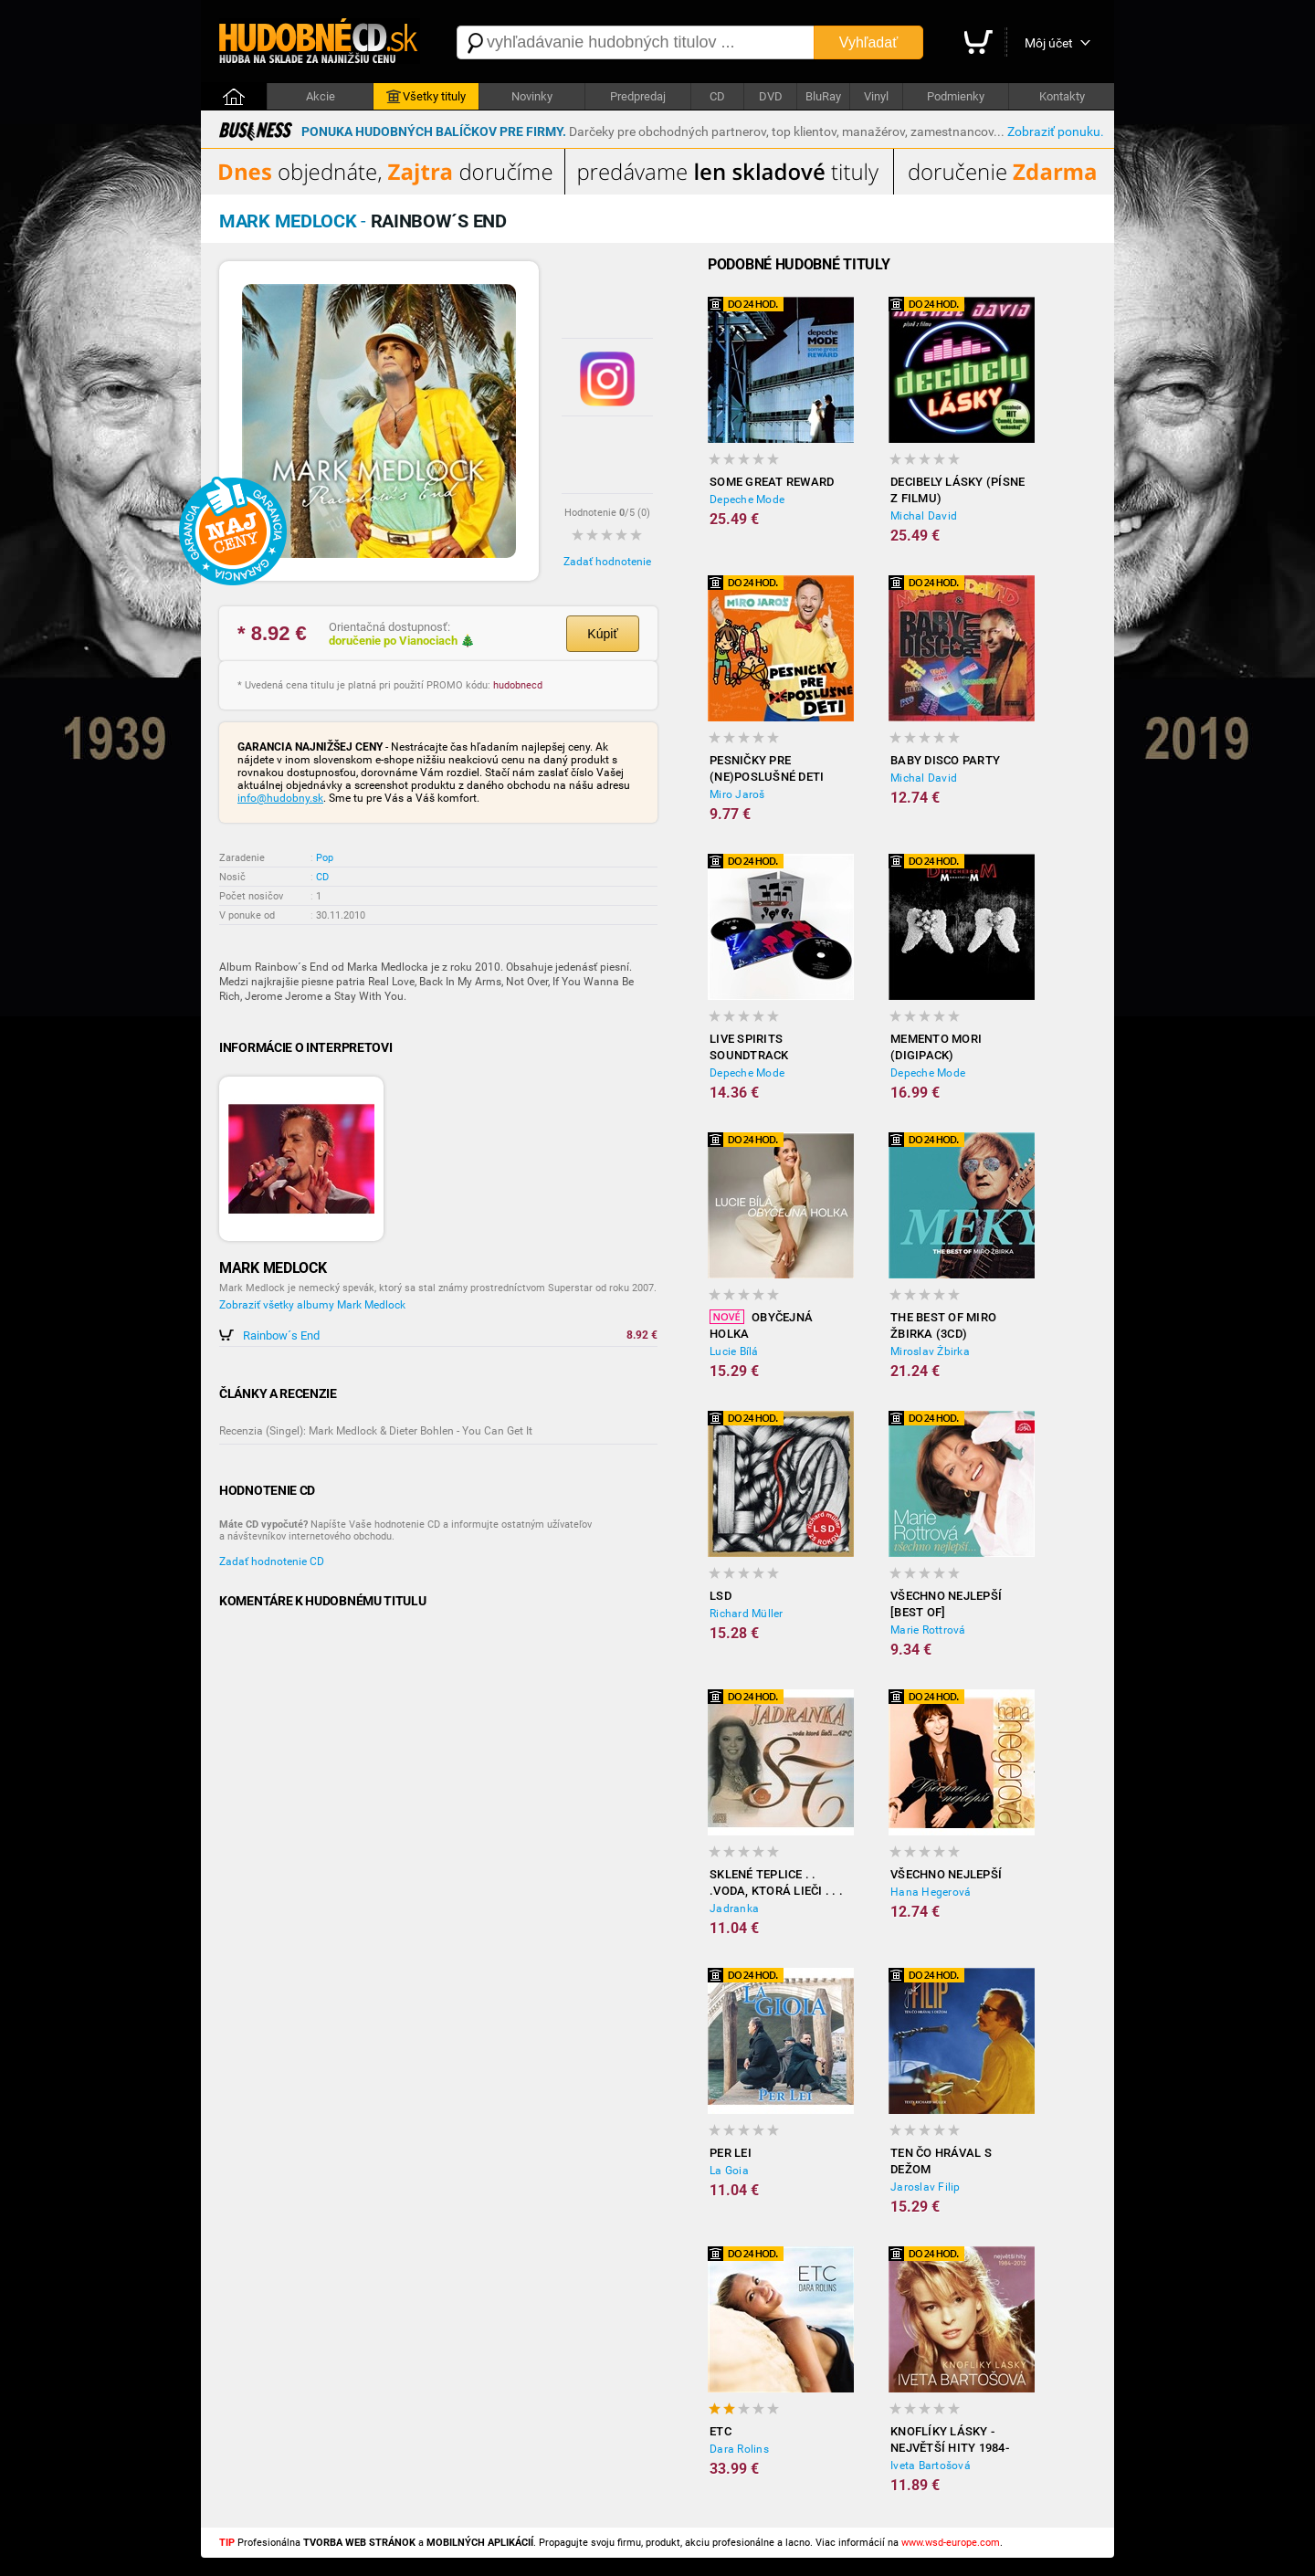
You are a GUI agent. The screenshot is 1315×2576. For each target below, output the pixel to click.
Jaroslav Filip (925, 2187)
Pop (324, 858)
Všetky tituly (426, 96)
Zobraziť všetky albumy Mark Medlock (312, 1305)
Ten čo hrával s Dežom (941, 2161)
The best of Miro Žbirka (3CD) (943, 1325)
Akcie (320, 96)
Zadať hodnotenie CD (271, 1561)
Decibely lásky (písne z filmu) (957, 490)
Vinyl (876, 96)
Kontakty (1062, 96)
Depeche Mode (747, 499)
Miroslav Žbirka (930, 1351)
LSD (720, 1596)
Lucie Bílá (734, 1351)
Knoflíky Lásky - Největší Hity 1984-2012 (949, 2440)
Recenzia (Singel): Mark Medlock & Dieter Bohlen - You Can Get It (375, 1431)
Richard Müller (747, 1613)
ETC (720, 2431)
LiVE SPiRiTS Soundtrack (749, 1047)
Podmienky (955, 96)
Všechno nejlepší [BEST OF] (946, 1604)
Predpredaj (638, 96)
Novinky (531, 96)
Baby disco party (945, 760)
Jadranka (734, 1908)
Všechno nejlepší (946, 1874)
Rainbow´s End (281, 1335)
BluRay (823, 96)
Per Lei (731, 2153)
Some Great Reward (772, 482)
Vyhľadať (868, 42)
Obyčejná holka (761, 1325)
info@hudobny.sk (280, 798)
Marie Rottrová (928, 1630)
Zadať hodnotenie (607, 561)
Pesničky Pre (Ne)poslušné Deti (767, 768)
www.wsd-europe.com (950, 2543)
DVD (771, 96)
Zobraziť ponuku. (1055, 131)
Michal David (923, 516)
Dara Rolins (739, 2449)
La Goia (729, 2170)
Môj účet (1049, 43)
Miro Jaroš (737, 794)
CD (717, 96)
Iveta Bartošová (930, 2465)
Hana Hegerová (930, 1892)
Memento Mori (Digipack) (936, 1047)
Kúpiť (602, 633)
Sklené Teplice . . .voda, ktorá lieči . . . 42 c (776, 1883)
